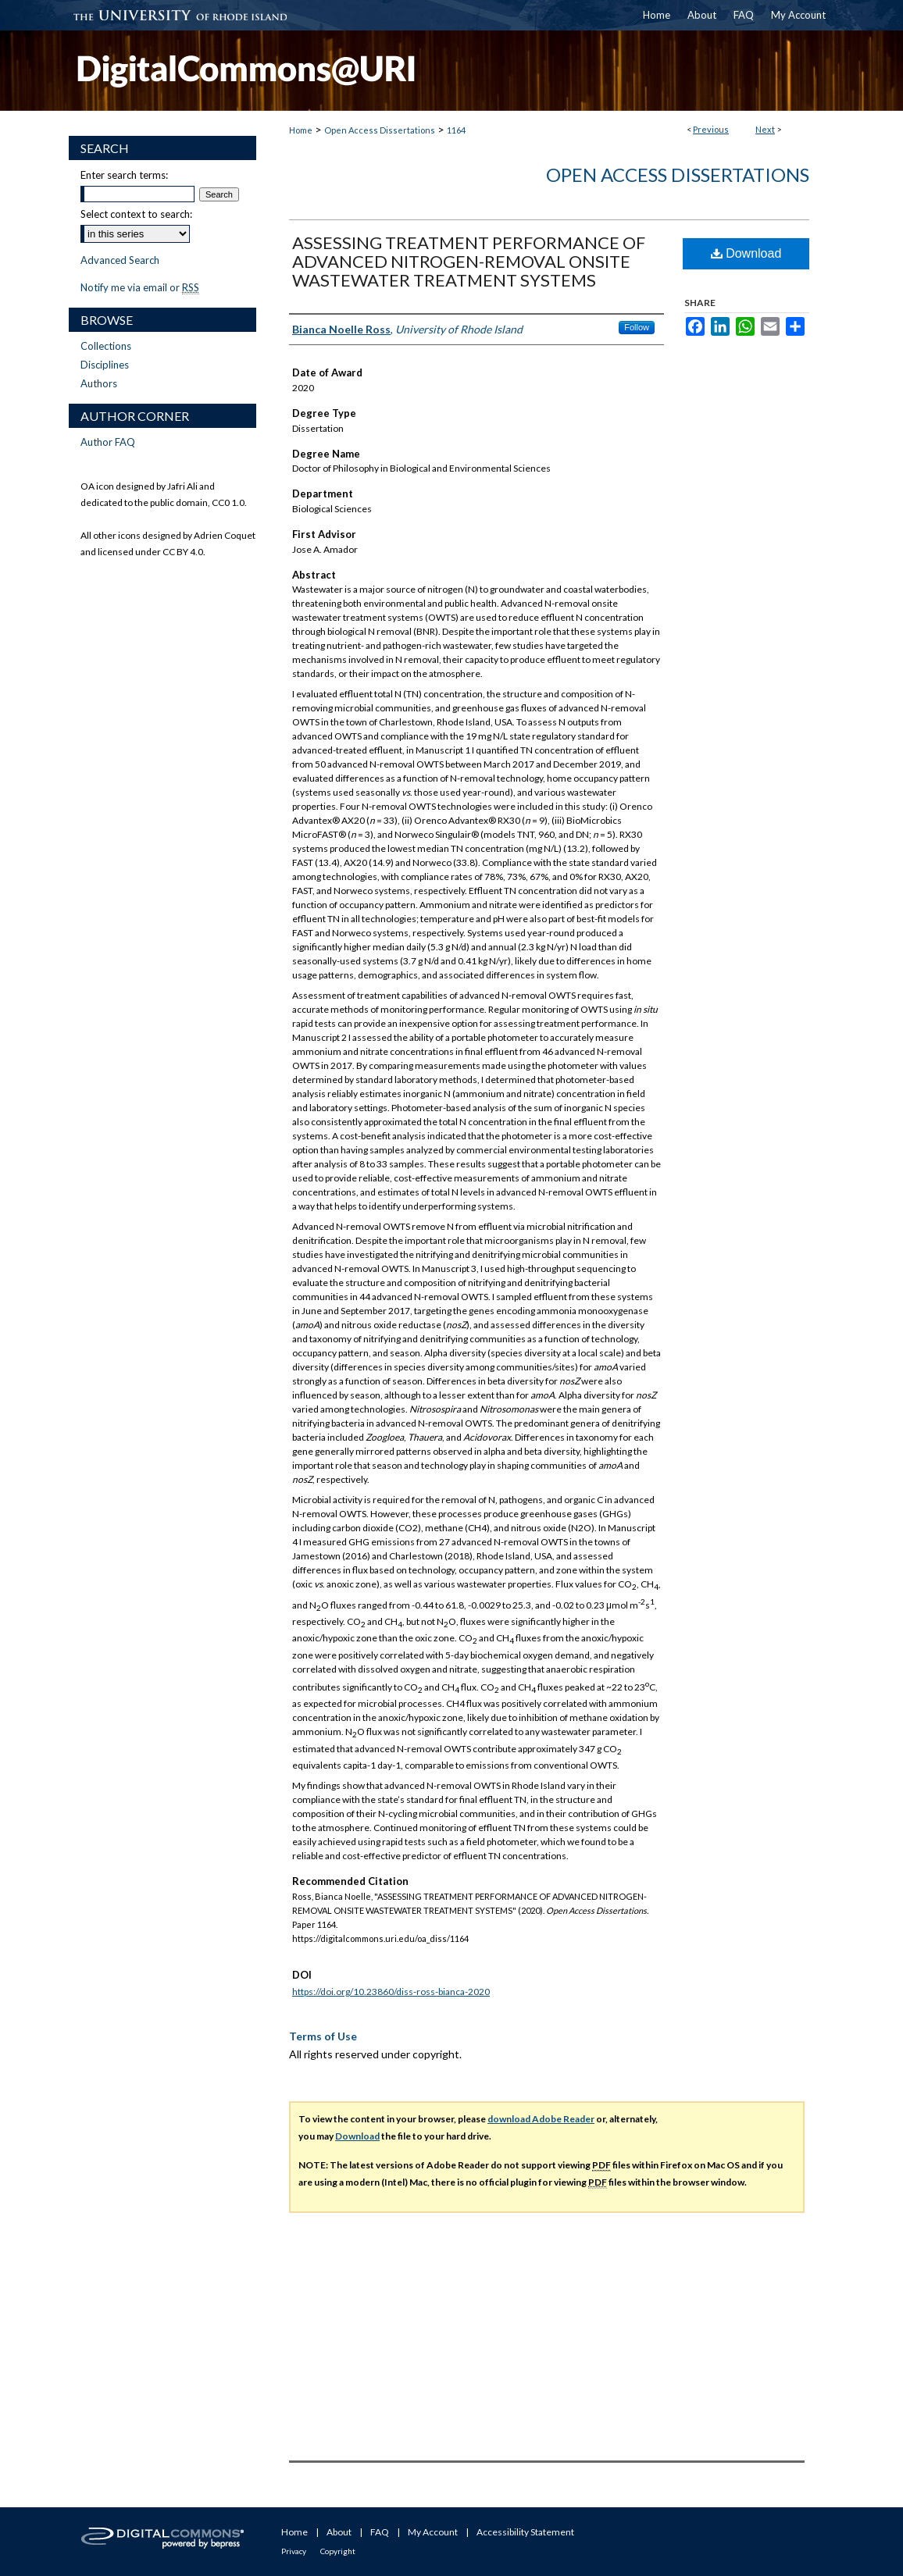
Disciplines (104, 364)
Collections (105, 346)
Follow (636, 327)
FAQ (379, 2532)
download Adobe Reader (540, 2119)
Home (300, 130)
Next (765, 129)
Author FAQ (107, 442)
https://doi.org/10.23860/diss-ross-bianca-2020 (391, 1991)
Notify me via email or (139, 287)
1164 (456, 130)
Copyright (337, 2551)
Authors (98, 383)
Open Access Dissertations (379, 130)
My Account (433, 2532)
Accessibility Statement (525, 2532)
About (339, 2532)
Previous (711, 129)
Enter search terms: (124, 175)
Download (746, 253)
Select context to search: (136, 214)
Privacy (293, 2551)
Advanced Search (119, 260)
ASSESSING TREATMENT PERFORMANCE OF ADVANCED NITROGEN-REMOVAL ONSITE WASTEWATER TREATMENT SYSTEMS (468, 261)
